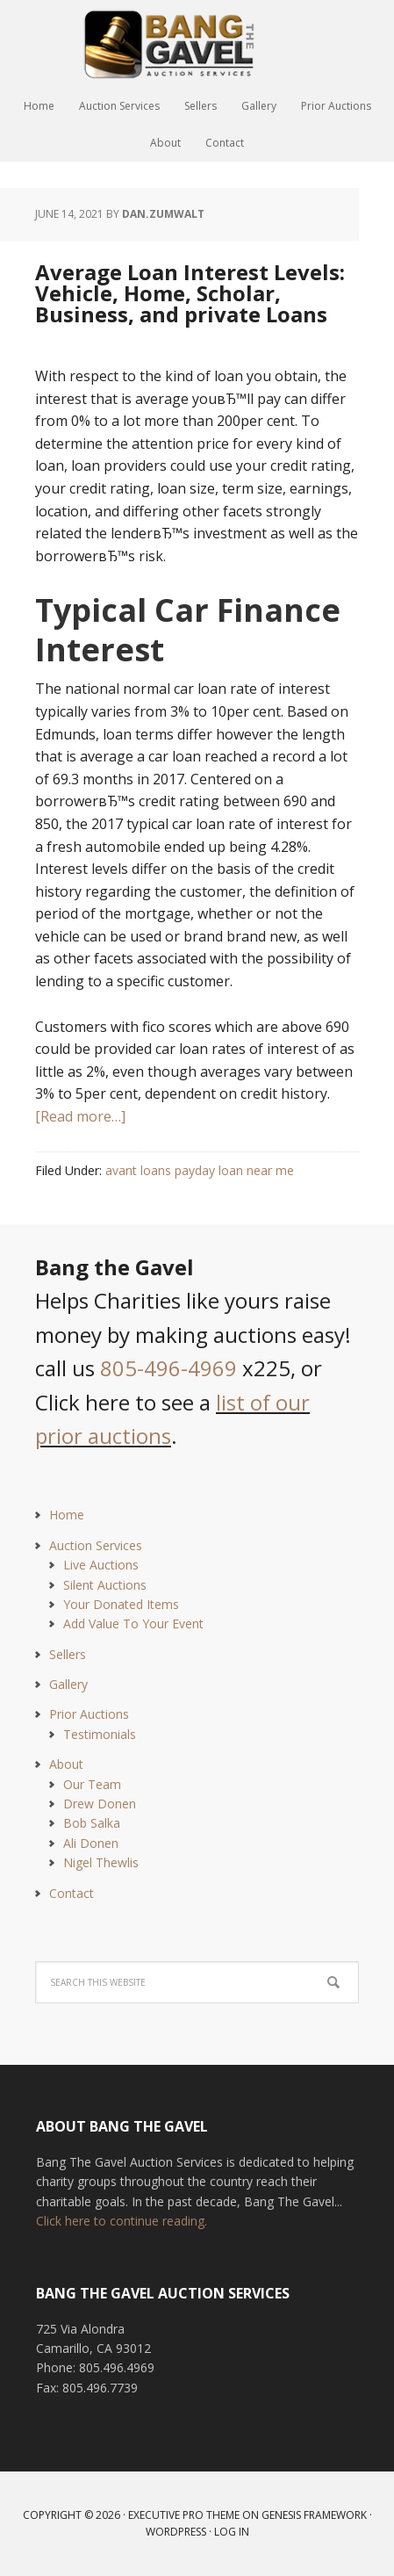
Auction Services (95, 1545)
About (66, 1764)
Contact (71, 1893)
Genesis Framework (314, 2514)
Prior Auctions (89, 1714)
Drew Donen (99, 1803)
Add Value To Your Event (133, 1623)
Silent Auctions (105, 1585)
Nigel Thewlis (101, 1862)
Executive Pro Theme (184, 2514)
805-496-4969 (168, 1367)
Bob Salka (91, 1823)
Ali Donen (90, 1843)
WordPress (176, 2531)
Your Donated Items (121, 1604)
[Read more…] (80, 1116)
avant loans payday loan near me (199, 1170)
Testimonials (99, 1734)
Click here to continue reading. (121, 2220)
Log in (231, 2531)
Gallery (68, 1684)
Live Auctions (101, 1564)
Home (66, 1514)
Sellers (67, 1654)
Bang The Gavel (197, 44)
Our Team (92, 1784)
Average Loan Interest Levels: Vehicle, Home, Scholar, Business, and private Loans (190, 292)
